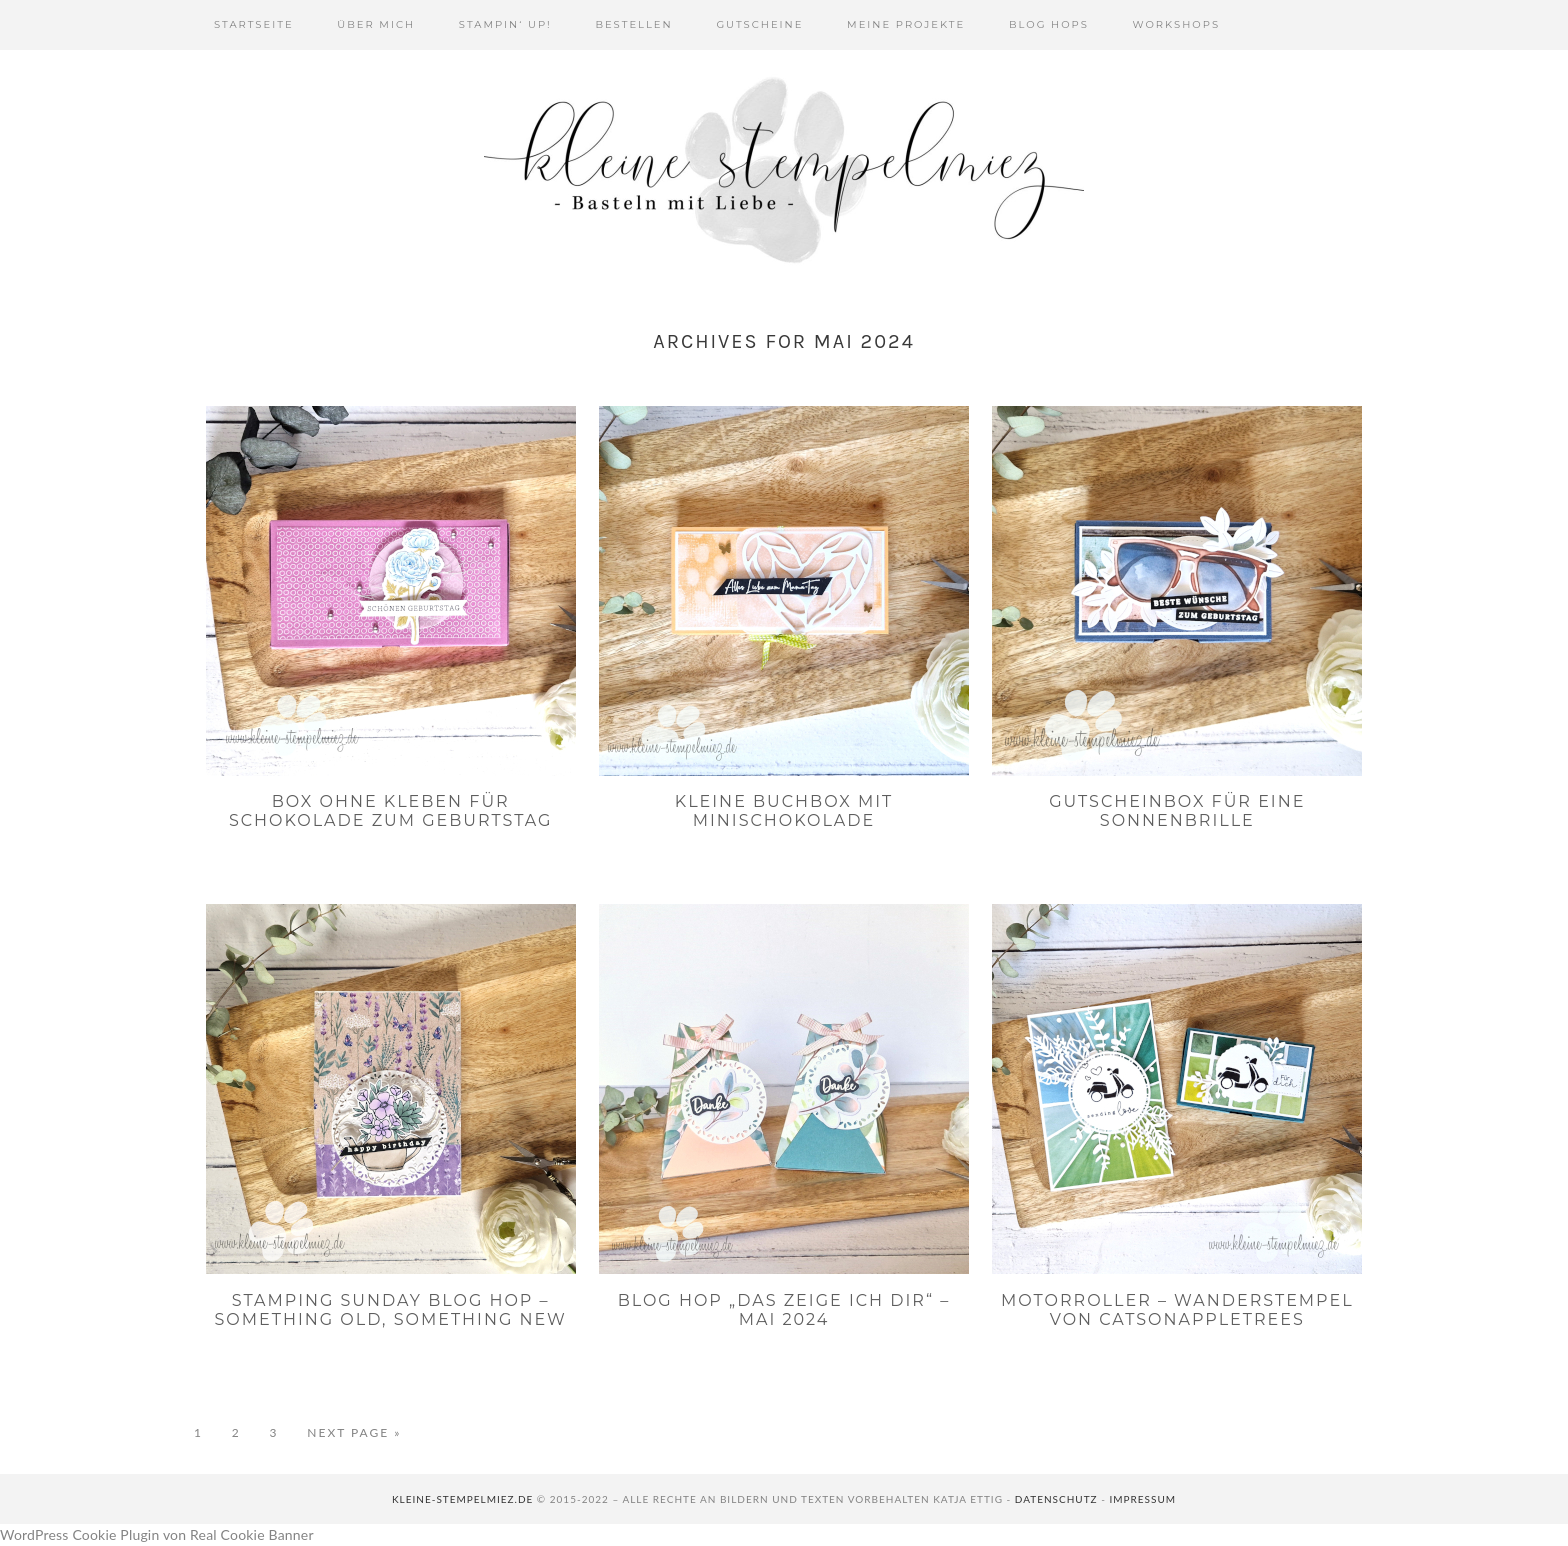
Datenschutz (1056, 1499)
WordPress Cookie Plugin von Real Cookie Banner (157, 1534)
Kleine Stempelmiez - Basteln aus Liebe (784, 170)
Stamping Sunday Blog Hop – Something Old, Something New (390, 1310)
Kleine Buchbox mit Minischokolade (784, 811)
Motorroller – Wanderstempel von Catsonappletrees (1177, 1310)
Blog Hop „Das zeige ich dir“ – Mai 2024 (784, 1310)
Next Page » (354, 1433)
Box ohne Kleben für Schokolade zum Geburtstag (391, 811)
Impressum (1142, 1499)
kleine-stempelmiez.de (462, 1499)
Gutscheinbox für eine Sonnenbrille (1177, 811)
